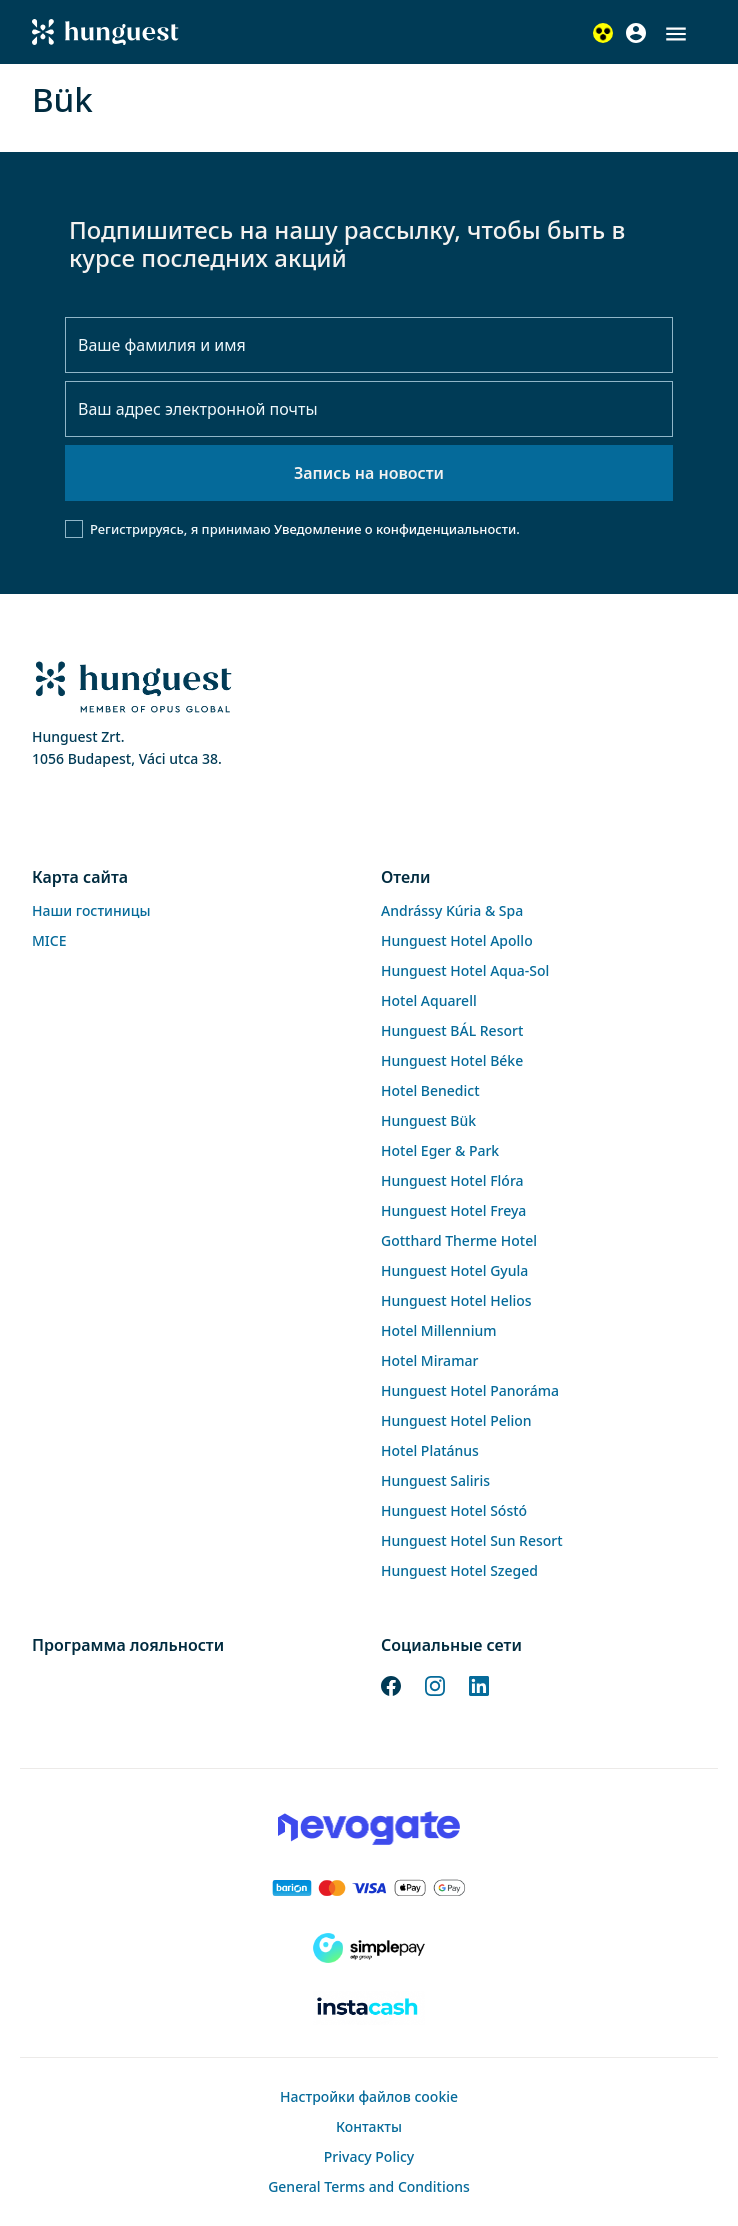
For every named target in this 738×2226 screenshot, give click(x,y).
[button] (676, 34)
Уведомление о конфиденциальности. (397, 529)
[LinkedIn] (479, 1684)
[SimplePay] (369, 1948)
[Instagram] (435, 1684)
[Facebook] (391, 1684)
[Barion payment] (369, 1888)
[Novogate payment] (369, 1828)
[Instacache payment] (369, 2008)
